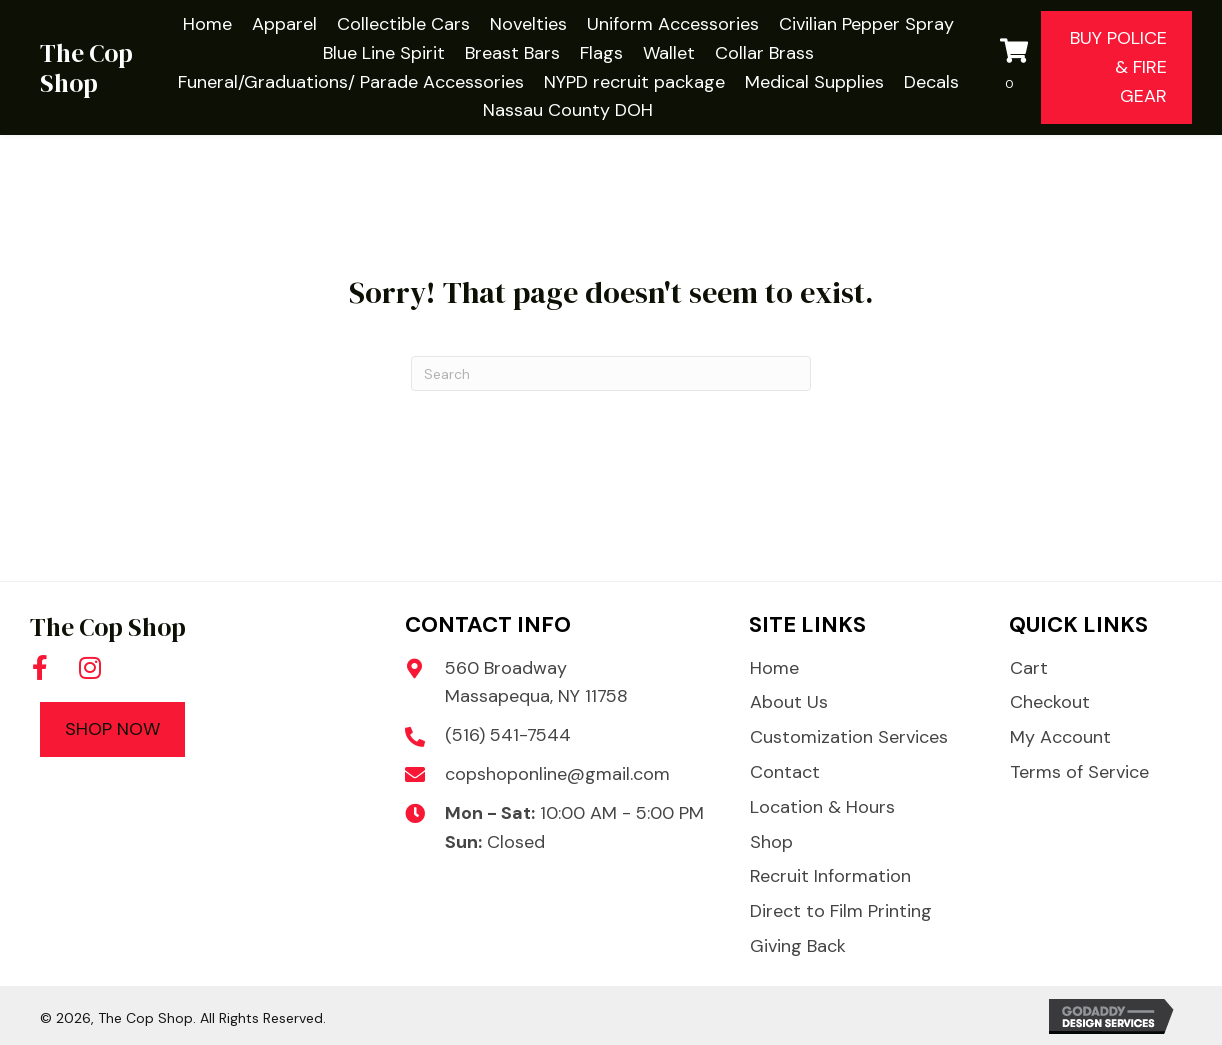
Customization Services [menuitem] (849, 737)
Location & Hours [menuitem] (822, 807)
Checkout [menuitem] (1050, 702)
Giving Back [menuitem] (798, 946)
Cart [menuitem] (1029, 668)
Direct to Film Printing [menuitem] (841, 911)
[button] (40, 667)
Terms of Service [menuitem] (1079, 772)
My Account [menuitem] (1060, 737)
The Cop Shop (86, 68)
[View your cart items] (1015, 68)
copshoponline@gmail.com (557, 774)
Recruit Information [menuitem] (830, 876)
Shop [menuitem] (771, 842)
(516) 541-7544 (508, 735)
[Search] (611, 373)
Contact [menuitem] (785, 772)
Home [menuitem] (774, 668)
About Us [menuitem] (789, 702)
